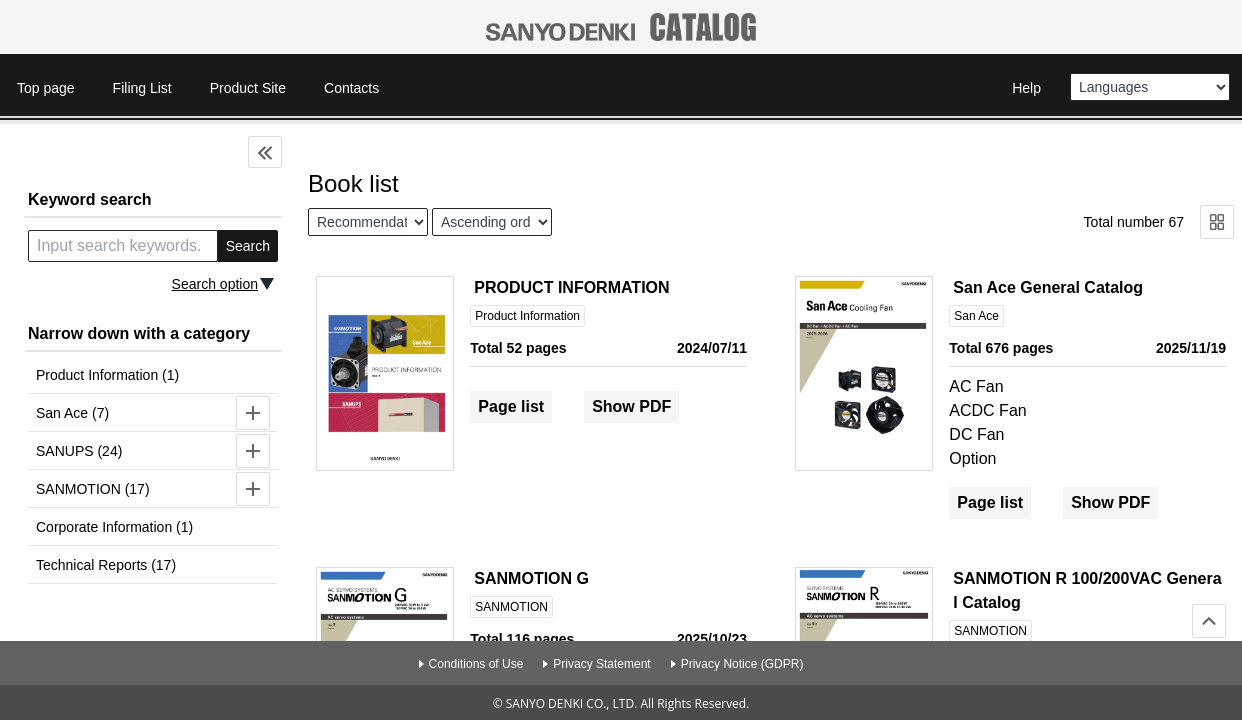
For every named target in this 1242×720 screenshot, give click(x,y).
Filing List (142, 88)
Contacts (351, 88)
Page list (511, 406)
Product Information (527, 316)
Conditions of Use (476, 664)
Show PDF (631, 406)
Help (1026, 88)
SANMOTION (511, 607)
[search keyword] (123, 246)
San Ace (976, 316)
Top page (46, 88)
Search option (215, 284)
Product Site (248, 88)
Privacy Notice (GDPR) (742, 664)
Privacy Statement (601, 664)
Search (248, 246)
